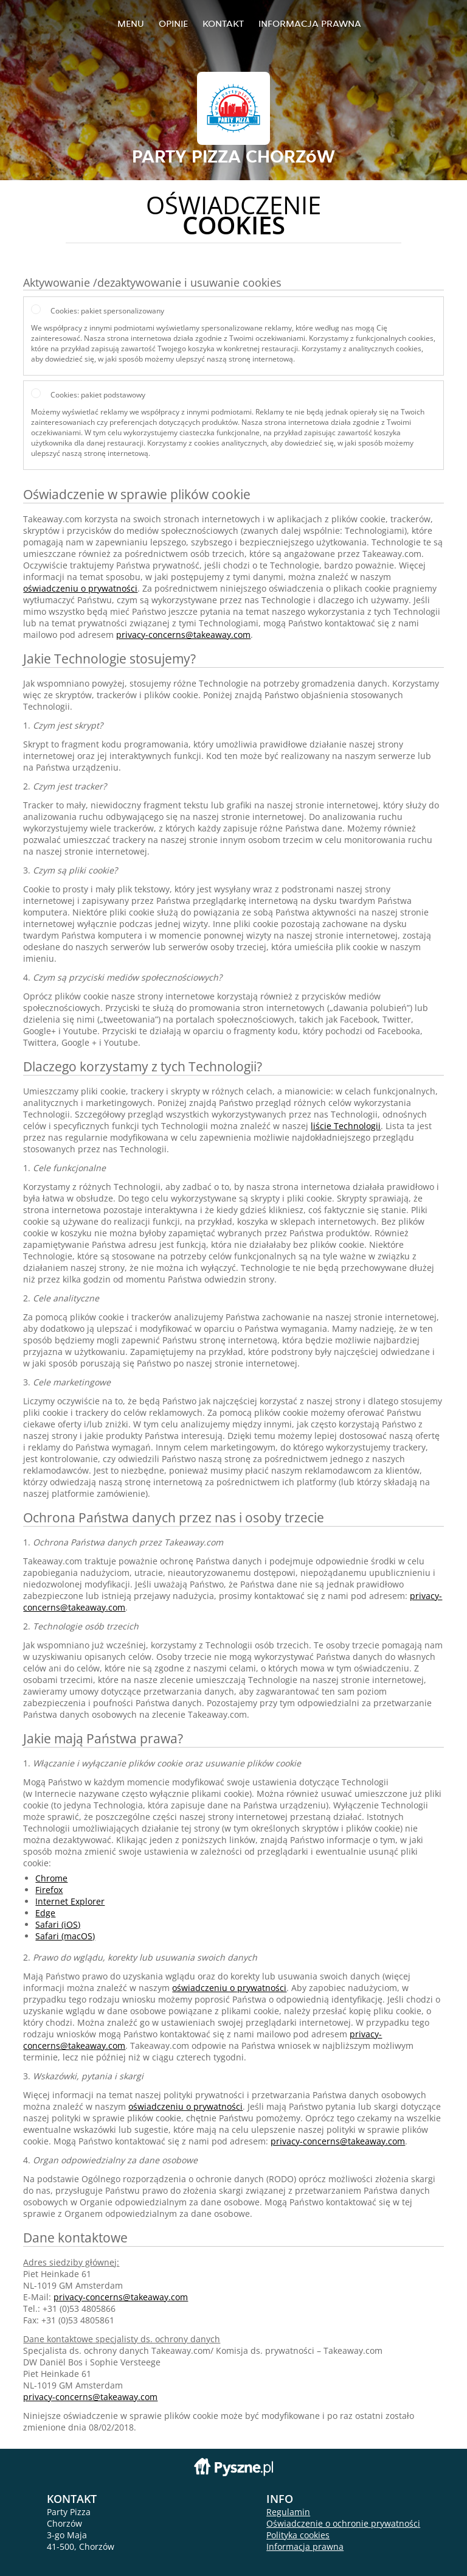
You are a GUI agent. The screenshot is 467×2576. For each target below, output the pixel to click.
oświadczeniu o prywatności (80, 588)
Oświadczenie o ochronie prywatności (343, 2523)
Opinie (173, 23)
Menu (130, 23)
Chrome (51, 1878)
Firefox (49, 1889)
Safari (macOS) (65, 1936)
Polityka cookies (298, 2535)
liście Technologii (346, 1126)
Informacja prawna (309, 23)
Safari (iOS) (57, 1924)
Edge (45, 1913)
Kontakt (223, 23)
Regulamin (288, 2512)
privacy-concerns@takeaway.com (183, 634)
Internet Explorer (70, 1901)
